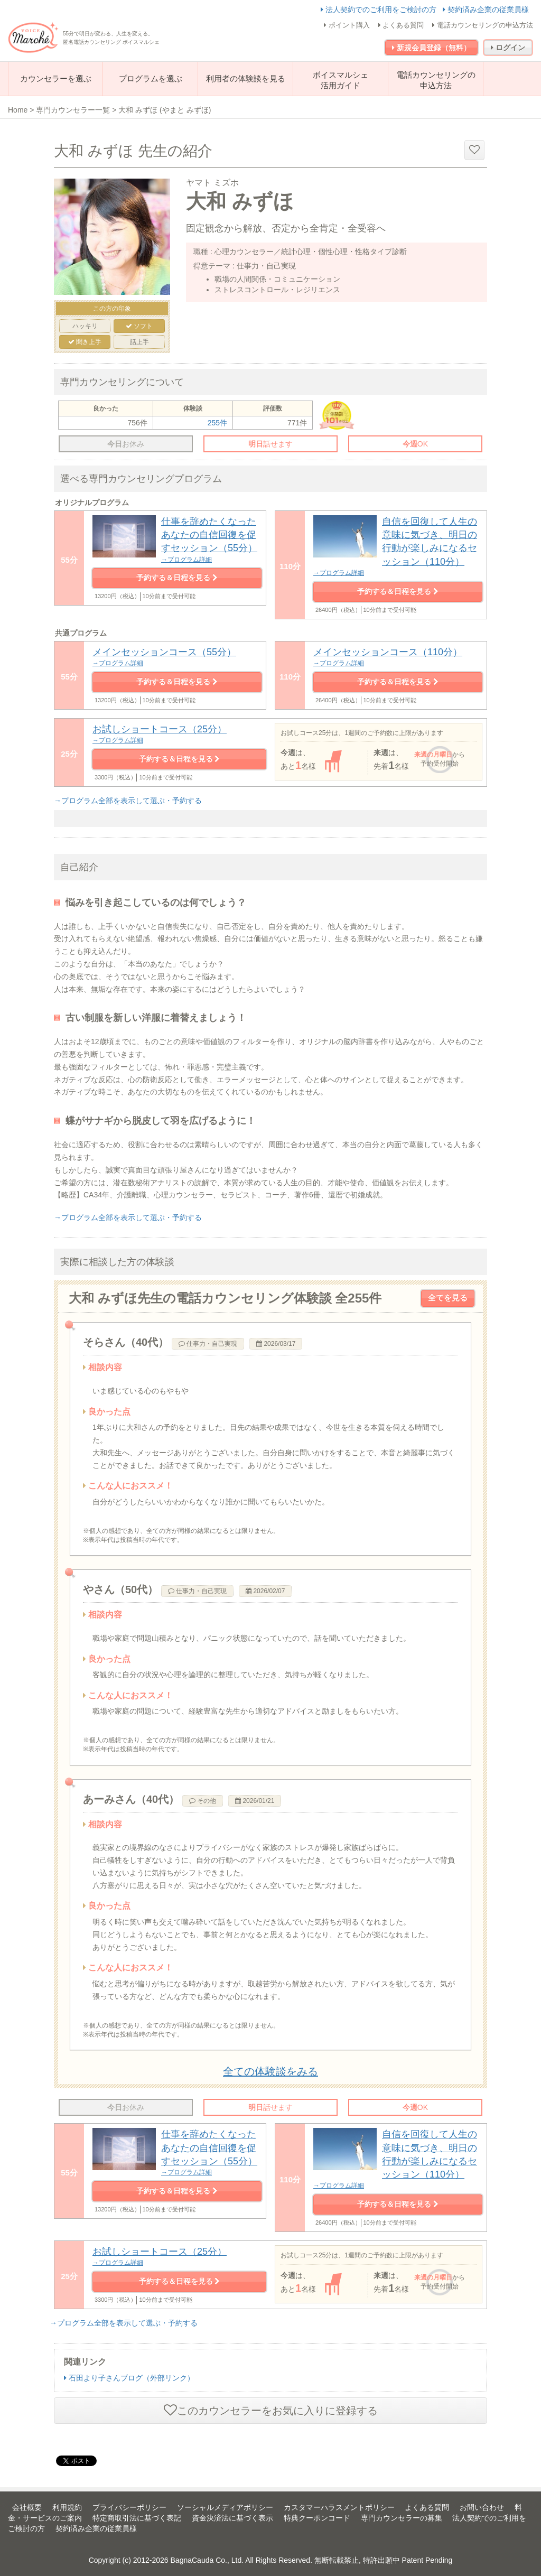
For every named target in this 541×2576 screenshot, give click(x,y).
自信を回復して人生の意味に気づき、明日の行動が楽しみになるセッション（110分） (397, 547)
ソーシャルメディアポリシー (225, 2507)
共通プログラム (81, 633)
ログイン (508, 47)
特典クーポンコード (317, 2518)
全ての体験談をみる (270, 2071)
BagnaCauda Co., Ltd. (207, 2560)
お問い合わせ (482, 2507)
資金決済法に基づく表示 (232, 2518)
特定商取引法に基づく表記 (136, 2518)
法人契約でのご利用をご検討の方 (380, 9)
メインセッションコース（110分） (397, 657)
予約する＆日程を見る (177, 577)
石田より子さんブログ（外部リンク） (129, 2378)
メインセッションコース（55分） (177, 657)
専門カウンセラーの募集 (401, 2518)
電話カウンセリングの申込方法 (482, 25)
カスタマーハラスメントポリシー (339, 2507)
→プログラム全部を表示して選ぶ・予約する (128, 800)
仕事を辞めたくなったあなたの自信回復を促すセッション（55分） (177, 2153)
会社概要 (27, 2507)
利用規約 (67, 2507)
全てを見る (448, 1297)
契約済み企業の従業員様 (486, 9)
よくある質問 (401, 25)
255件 (217, 423)
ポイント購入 (347, 25)
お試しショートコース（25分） (179, 734)
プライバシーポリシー (129, 2507)
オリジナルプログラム (92, 502)
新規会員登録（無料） (431, 47)
